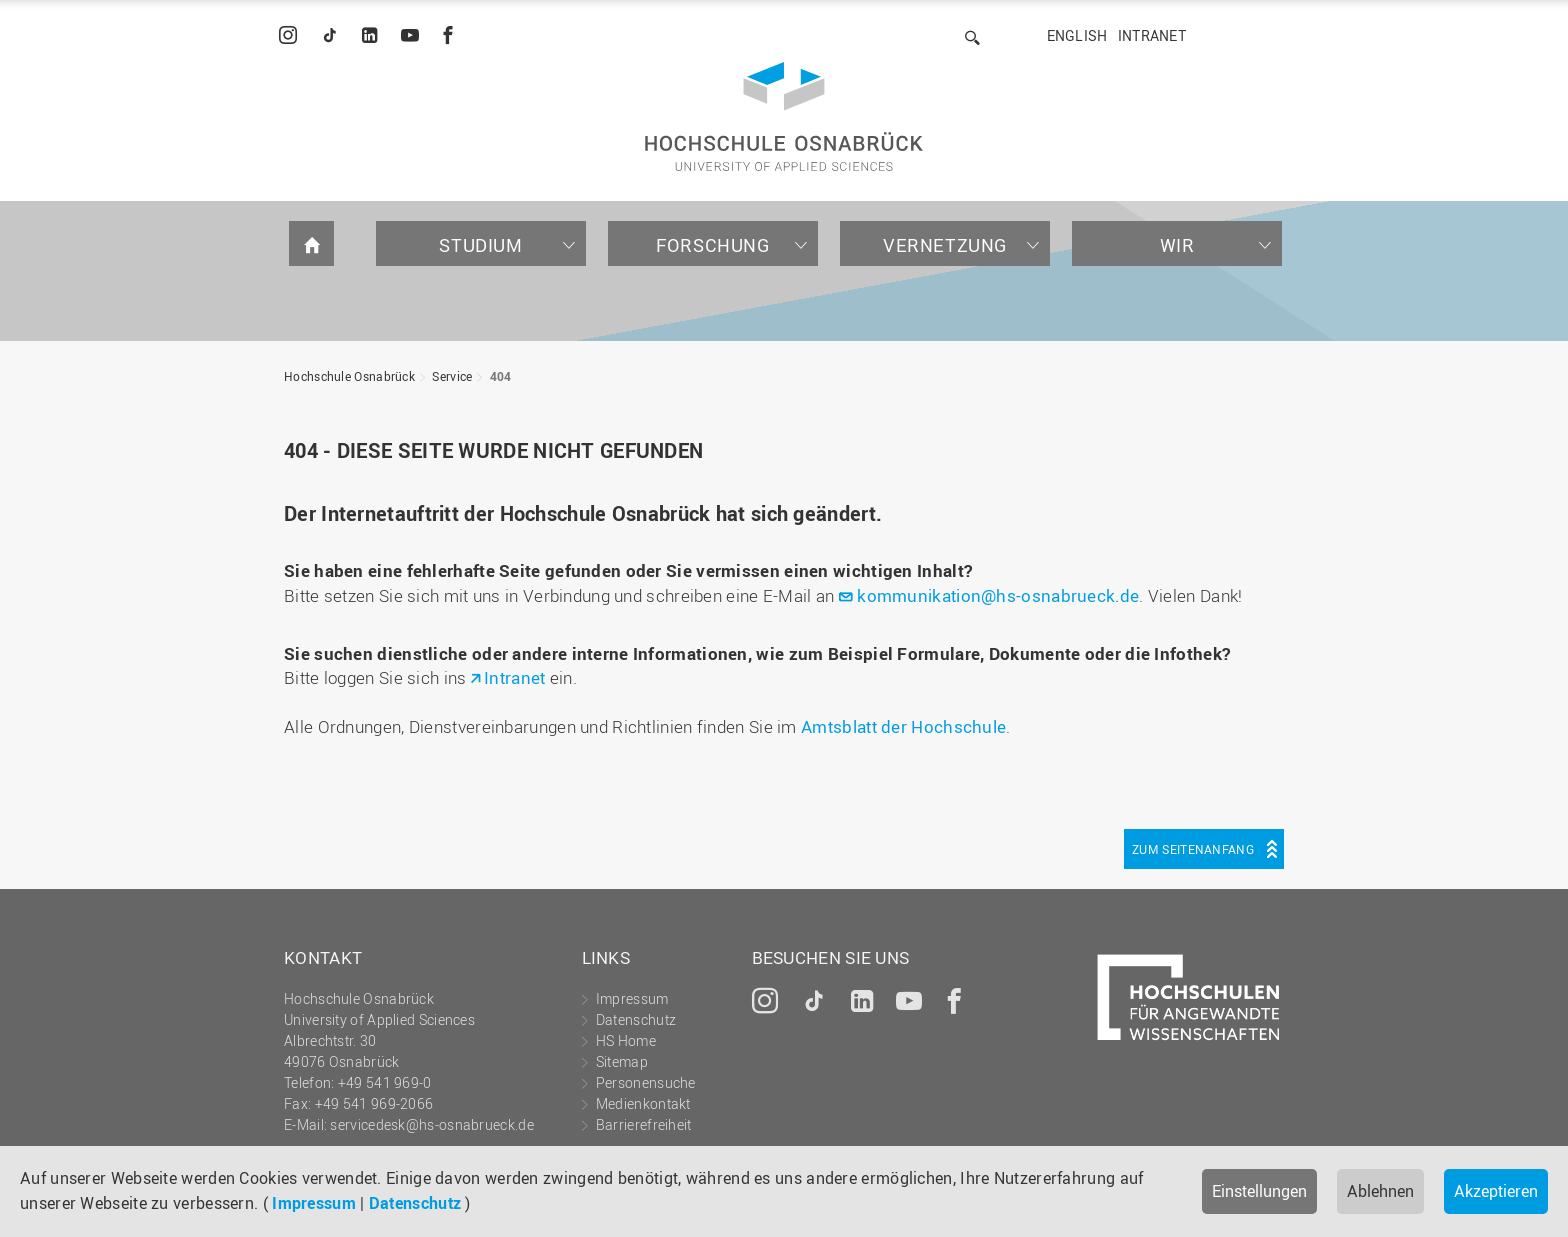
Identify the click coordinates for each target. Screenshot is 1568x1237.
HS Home (626, 1040)
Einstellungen (1259, 1191)
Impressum (314, 1203)
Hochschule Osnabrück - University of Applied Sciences (784, 116)
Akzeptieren (1496, 1191)
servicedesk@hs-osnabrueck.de (431, 1124)
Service (452, 376)
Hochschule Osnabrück (349, 376)
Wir (1177, 245)
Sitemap (622, 1061)
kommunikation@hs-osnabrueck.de (998, 595)
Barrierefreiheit (644, 1124)
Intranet (1152, 35)
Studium (480, 245)
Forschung (712, 245)
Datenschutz (415, 1203)
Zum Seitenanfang (1193, 849)
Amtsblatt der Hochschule (903, 726)
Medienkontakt (643, 1103)
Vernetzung (945, 245)
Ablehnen (1380, 1191)
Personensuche (646, 1082)
